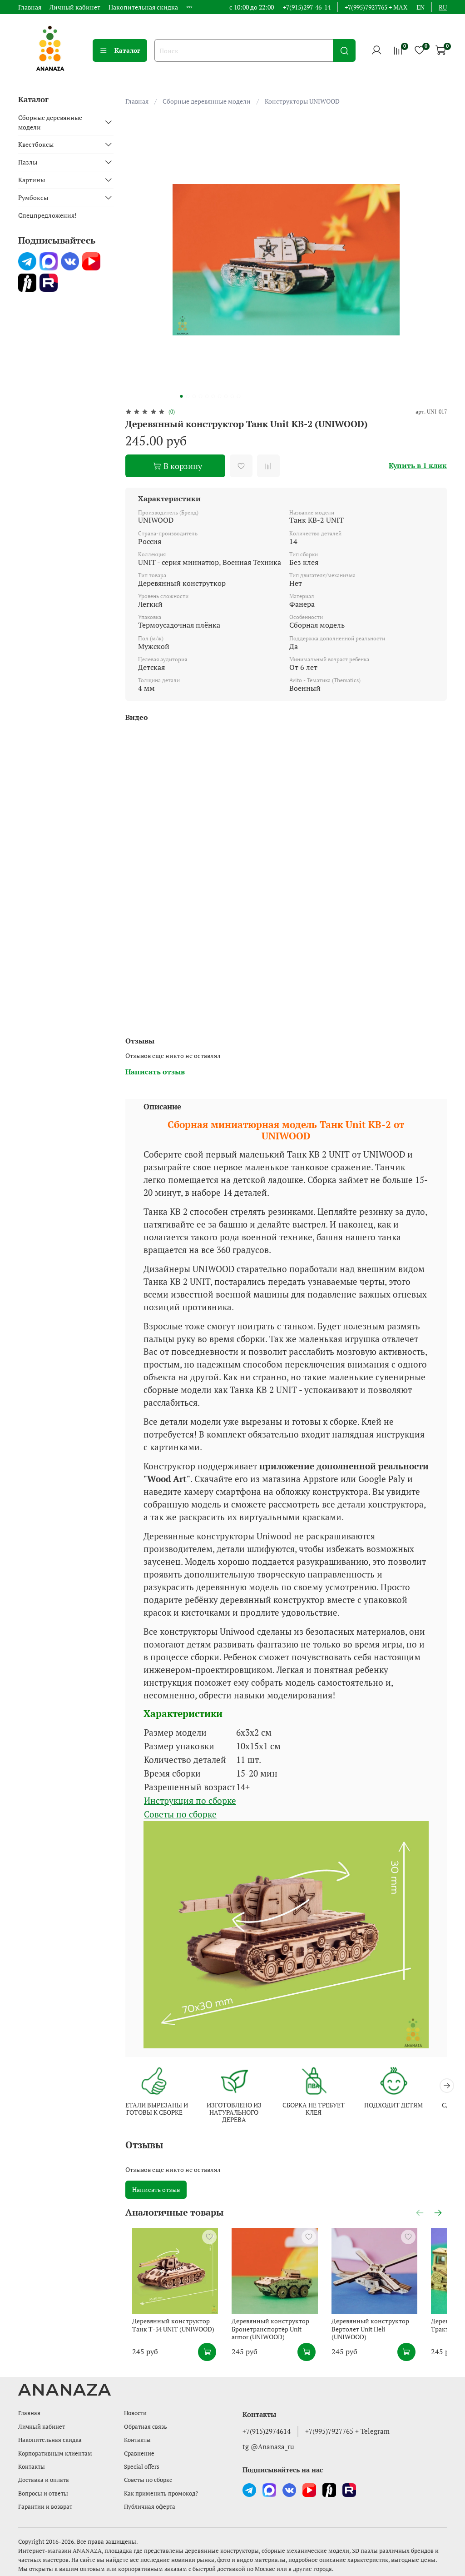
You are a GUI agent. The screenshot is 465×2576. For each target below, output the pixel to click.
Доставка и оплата (43, 2480)
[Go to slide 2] (187, 396)
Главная (29, 7)
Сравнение (139, 2453)
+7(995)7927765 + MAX (376, 7)
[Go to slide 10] (238, 396)
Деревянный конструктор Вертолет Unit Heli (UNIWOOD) (394, 2338)
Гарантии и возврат (45, 2507)
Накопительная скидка (143, 7)
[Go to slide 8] (225, 396)
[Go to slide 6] (213, 396)
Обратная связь (145, 2427)
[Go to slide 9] (232, 396)
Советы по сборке (180, 1814)
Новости (135, 2413)
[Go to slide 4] (200, 396)
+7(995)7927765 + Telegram (347, 2431)
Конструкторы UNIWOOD (302, 101)
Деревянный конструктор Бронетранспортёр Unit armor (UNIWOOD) (281, 2342)
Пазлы (27, 162)
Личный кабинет (74, 7)
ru (443, 7)
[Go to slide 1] (181, 396)
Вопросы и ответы (43, 2493)
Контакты (31, 2467)
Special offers (141, 2467)
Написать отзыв (156, 2191)
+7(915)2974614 (266, 2431)
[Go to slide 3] (194, 396)
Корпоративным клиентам (55, 2453)
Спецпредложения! (47, 215)
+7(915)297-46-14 (307, 7)
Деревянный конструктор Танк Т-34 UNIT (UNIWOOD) (172, 2338)
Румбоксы (33, 197)
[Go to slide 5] (206, 396)
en (420, 7)
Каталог (119, 50)
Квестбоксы (36, 144)
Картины (31, 179)
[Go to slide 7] (219, 396)
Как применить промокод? (161, 2493)
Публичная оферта (149, 2507)
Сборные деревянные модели (207, 101)
